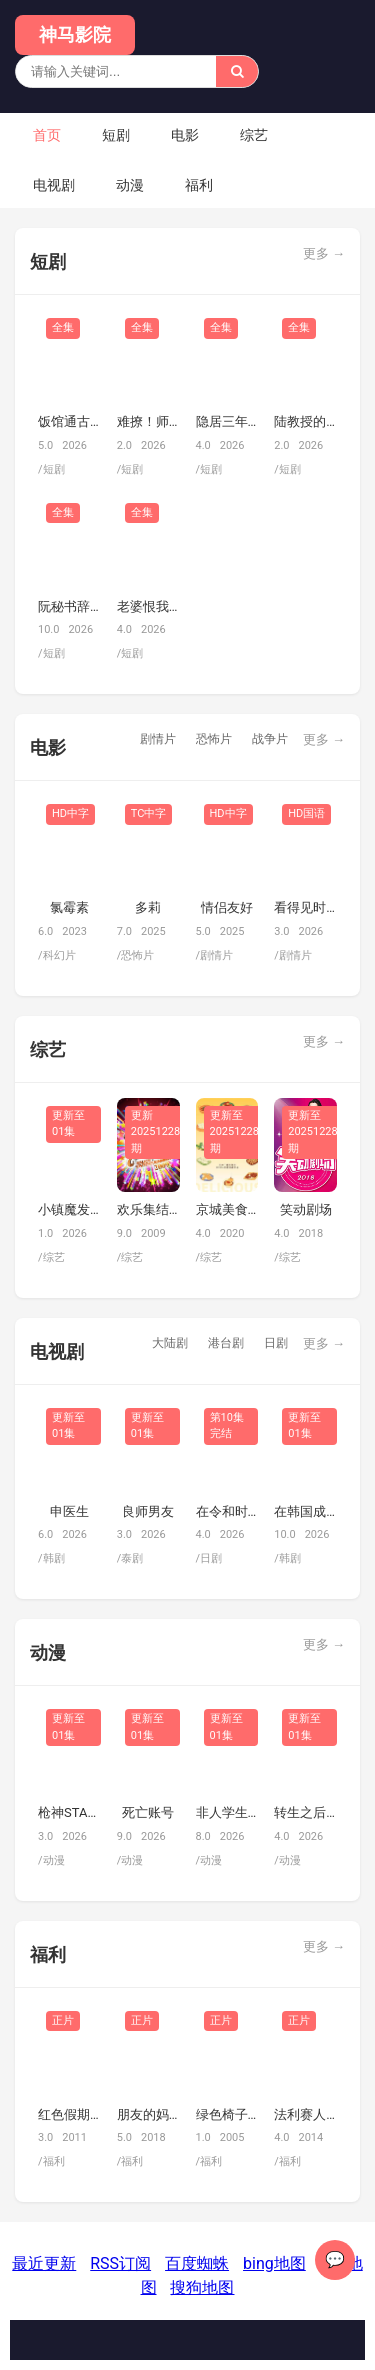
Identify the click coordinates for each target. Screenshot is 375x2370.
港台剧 (226, 1343)
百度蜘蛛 (197, 2263)
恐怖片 (214, 739)
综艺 (254, 135)
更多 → (324, 253)
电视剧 (54, 185)
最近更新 (44, 2263)
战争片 (270, 739)
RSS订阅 (120, 2263)
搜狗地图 (202, 2287)
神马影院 (75, 34)
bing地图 (274, 2263)
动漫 (130, 185)
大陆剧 (170, 1343)
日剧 (276, 1343)
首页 (47, 135)
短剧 (116, 135)
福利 (199, 185)
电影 (185, 135)
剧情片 (158, 739)
